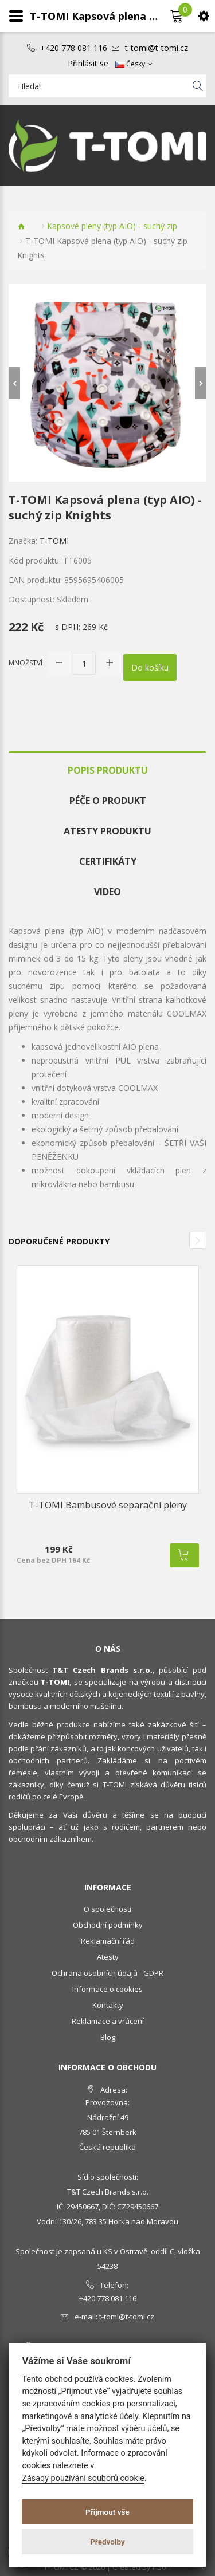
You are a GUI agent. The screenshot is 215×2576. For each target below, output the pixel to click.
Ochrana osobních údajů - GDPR (107, 1973)
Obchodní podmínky (108, 1925)
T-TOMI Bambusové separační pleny (108, 1505)
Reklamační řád (108, 1941)
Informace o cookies (107, 1989)
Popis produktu (108, 770)
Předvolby (107, 2541)
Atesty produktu (107, 831)
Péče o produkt (107, 800)
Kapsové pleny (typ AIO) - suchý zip (112, 225)
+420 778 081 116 (73, 48)
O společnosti (107, 1909)
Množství (25, 663)
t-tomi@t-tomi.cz (156, 48)
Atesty (108, 1957)
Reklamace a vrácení (108, 2021)
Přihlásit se (88, 63)
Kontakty (107, 2005)
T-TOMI (54, 540)
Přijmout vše (107, 2511)
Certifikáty (107, 861)
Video (107, 891)
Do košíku (150, 667)
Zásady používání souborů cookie (83, 2478)
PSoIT (162, 2567)
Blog (107, 2037)
